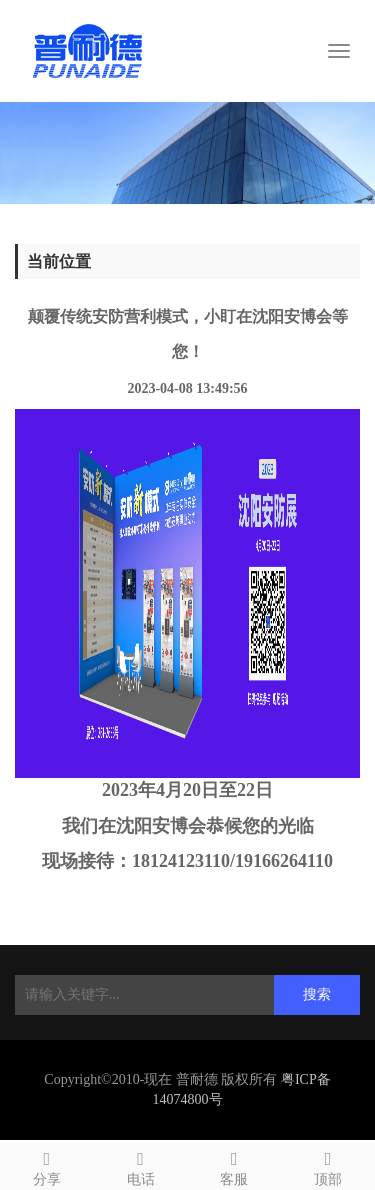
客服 (235, 1165)
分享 (47, 1165)
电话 (141, 1165)
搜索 (317, 994)
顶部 (328, 1165)
